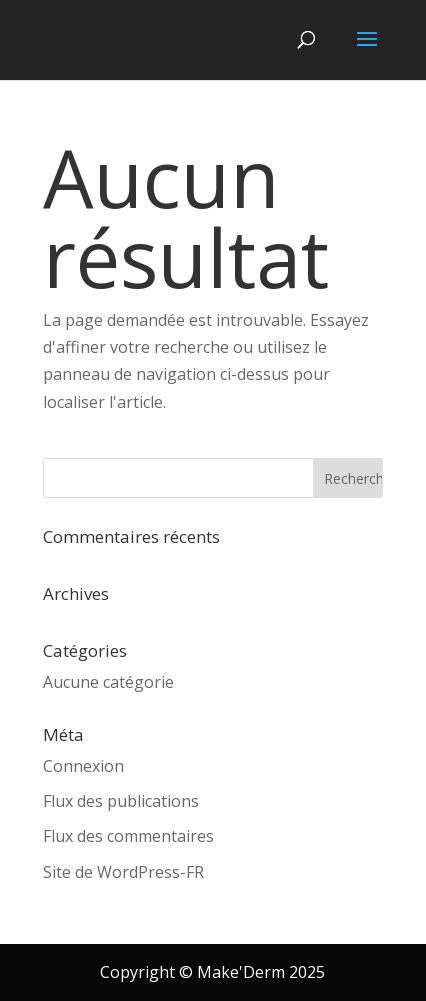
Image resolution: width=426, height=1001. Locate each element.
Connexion (83, 766)
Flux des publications (121, 801)
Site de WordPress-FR (123, 872)
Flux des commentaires (128, 836)
